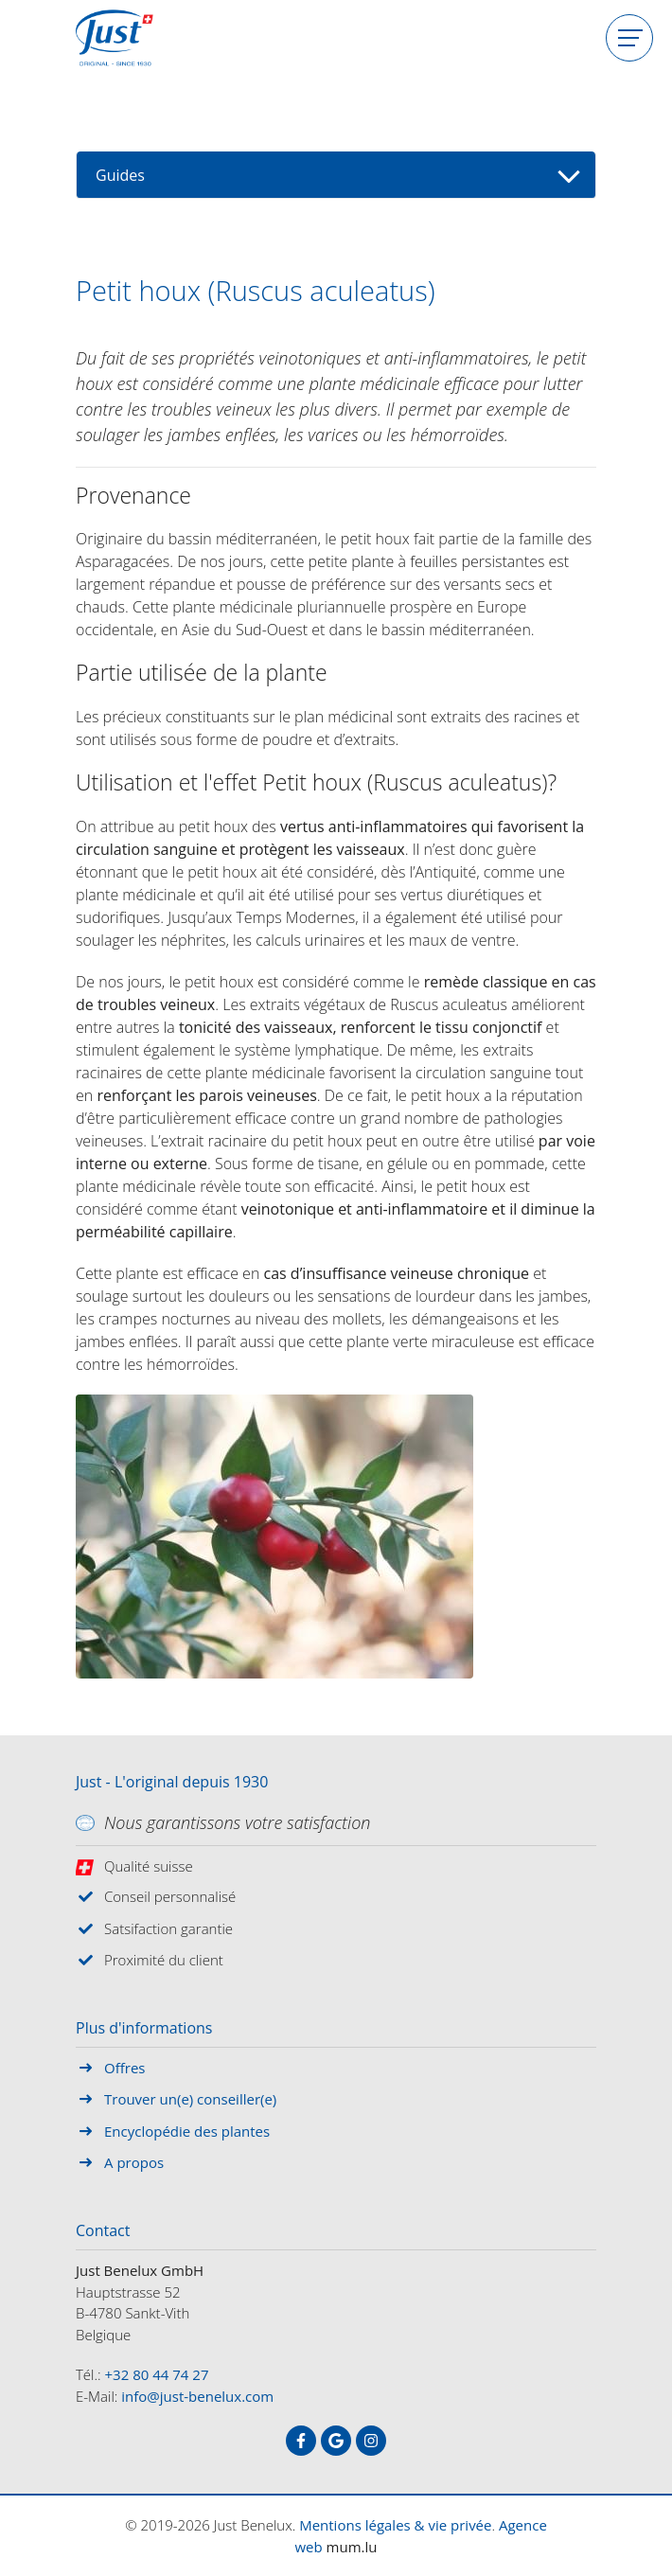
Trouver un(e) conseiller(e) (190, 2098)
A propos (134, 2162)
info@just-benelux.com (197, 2396)
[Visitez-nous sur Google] (336, 2440)
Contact (103, 2231)
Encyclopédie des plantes (187, 2131)
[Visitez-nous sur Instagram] (371, 2440)
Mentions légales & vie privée (395, 2524)
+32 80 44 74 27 (157, 2374)
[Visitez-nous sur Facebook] (301, 2440)
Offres (124, 2067)
